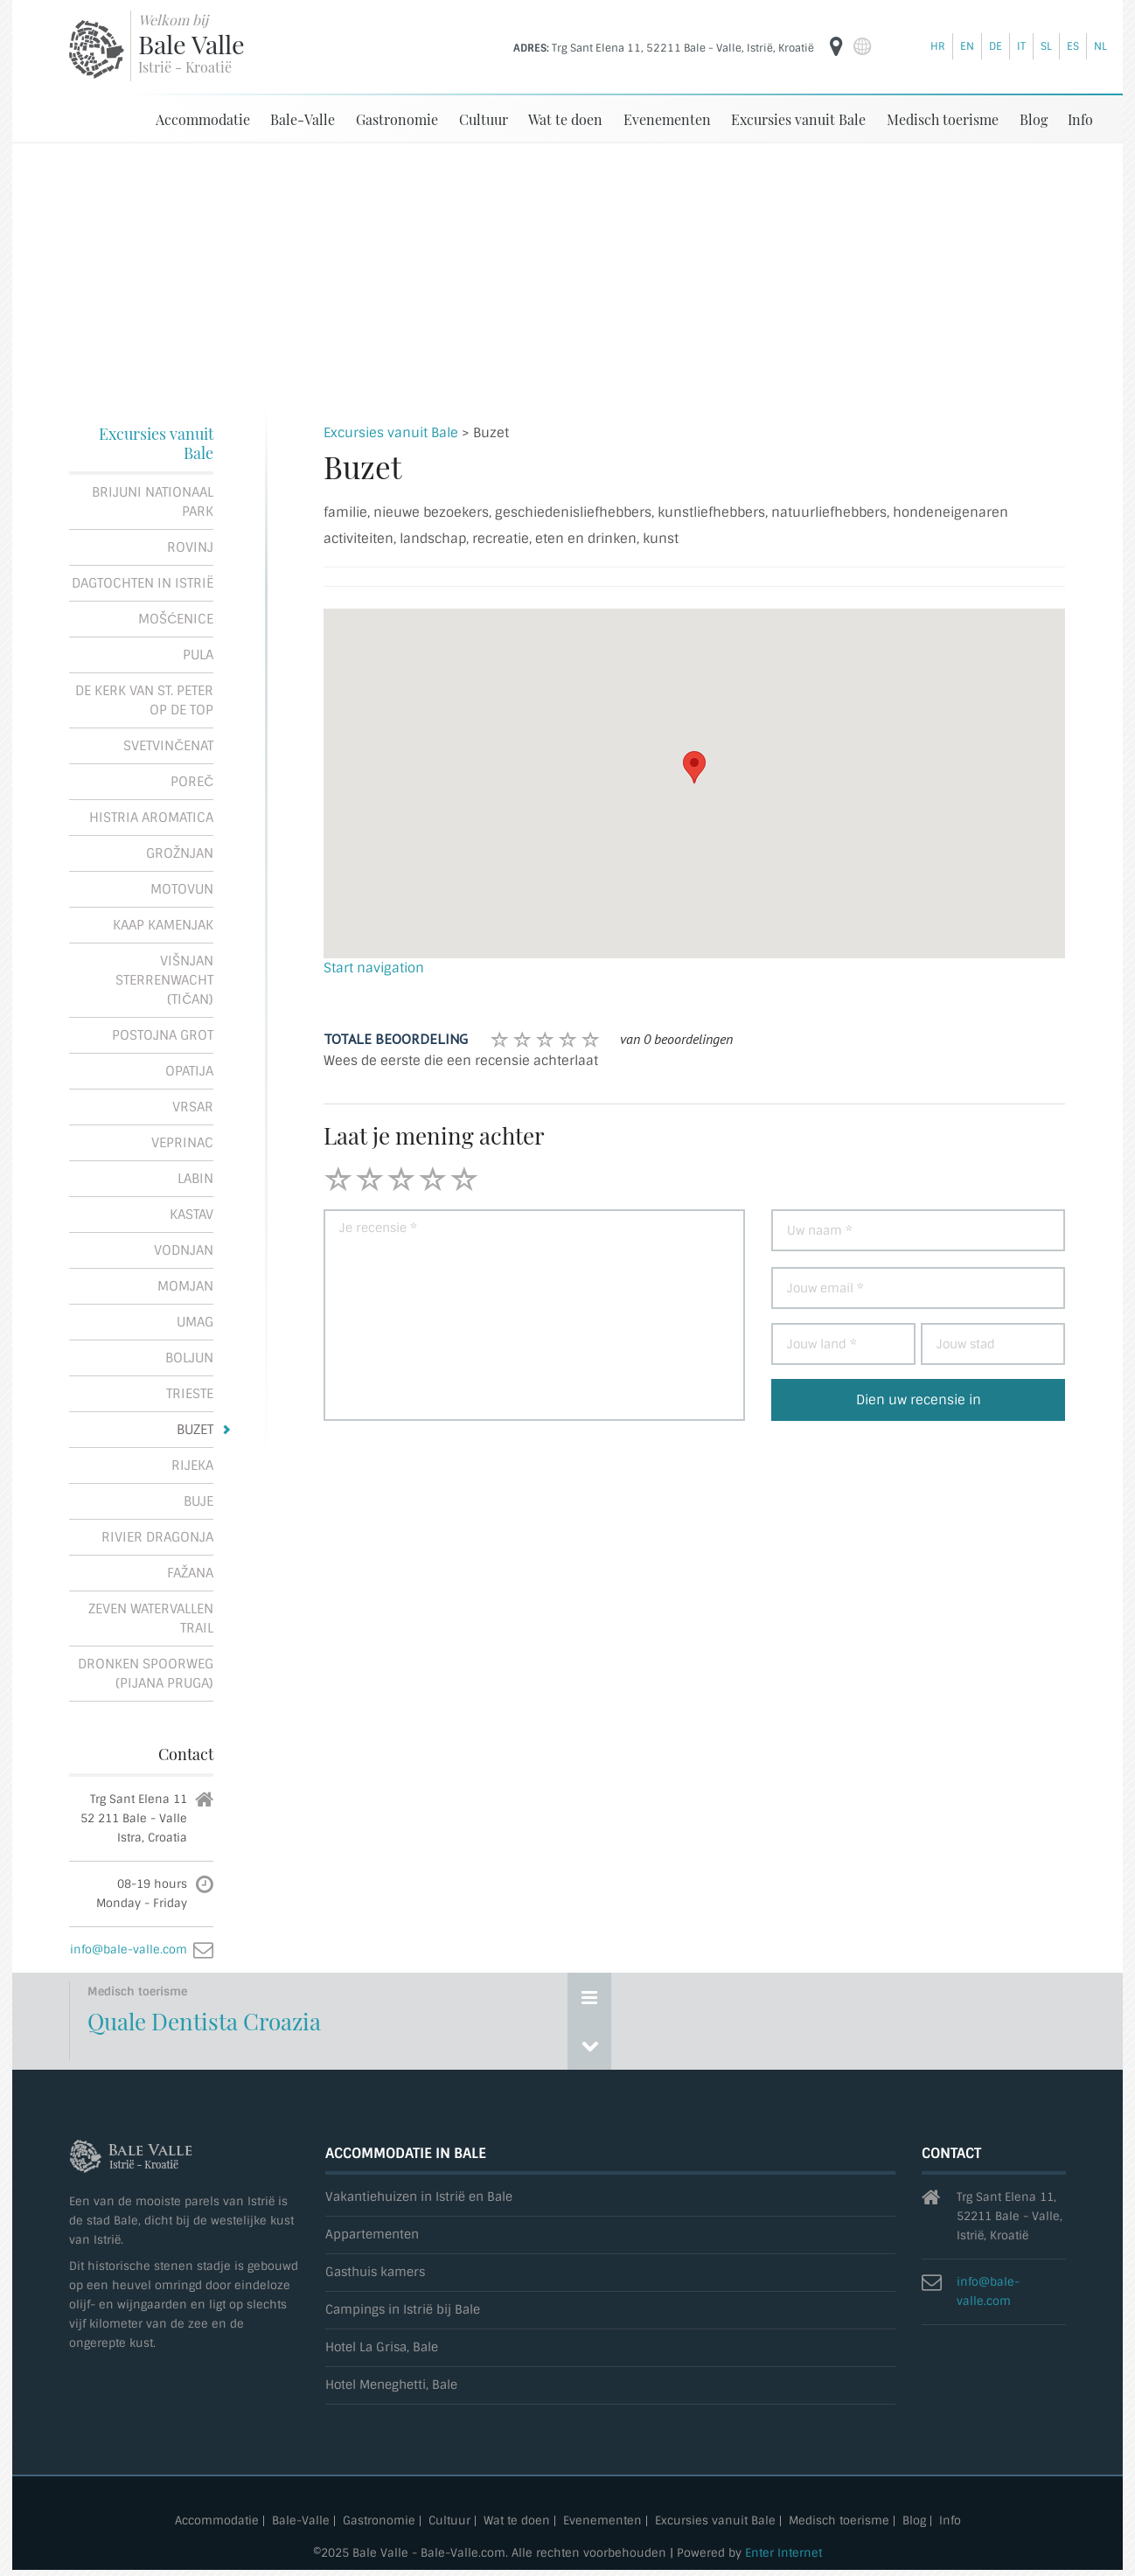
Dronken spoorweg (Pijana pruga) (145, 1673)
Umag (195, 1322)
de (995, 46)
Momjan (185, 1286)
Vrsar (192, 1107)
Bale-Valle (302, 119)
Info (1080, 119)
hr (937, 46)
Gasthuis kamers (375, 2272)
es (1073, 46)
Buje (198, 1501)
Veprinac (182, 1143)
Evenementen (667, 119)
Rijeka (192, 1465)
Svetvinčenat (168, 746)
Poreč (192, 781)
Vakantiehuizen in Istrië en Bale (418, 2197)
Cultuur (483, 119)
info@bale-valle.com (128, 1949)
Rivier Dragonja (157, 1537)
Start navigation (374, 968)
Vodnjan (183, 1250)
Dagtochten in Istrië (142, 583)
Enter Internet (783, 2552)
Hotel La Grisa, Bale (381, 2347)
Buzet (195, 1429)
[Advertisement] (567, 274)
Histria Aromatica (151, 817)
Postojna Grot (162, 1035)
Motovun (181, 889)
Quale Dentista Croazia (204, 2021)
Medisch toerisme (943, 119)
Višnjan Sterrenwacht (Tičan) (164, 980)
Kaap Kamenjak (163, 925)
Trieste (189, 1394)
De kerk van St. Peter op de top (144, 700)
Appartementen (372, 2234)
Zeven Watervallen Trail (150, 1618)
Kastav (191, 1214)
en (967, 46)
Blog (1034, 119)
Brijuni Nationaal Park (152, 502)
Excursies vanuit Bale (798, 119)
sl (1046, 46)
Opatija (189, 1071)
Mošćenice (175, 619)
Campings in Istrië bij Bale (402, 2309)
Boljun (189, 1358)
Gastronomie (397, 119)
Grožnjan (179, 853)
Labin (195, 1178)
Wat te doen (565, 119)
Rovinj (190, 547)
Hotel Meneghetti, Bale (391, 2385)
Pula (198, 655)
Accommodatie (203, 119)
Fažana (190, 1573)
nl (1100, 46)
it (1021, 46)
